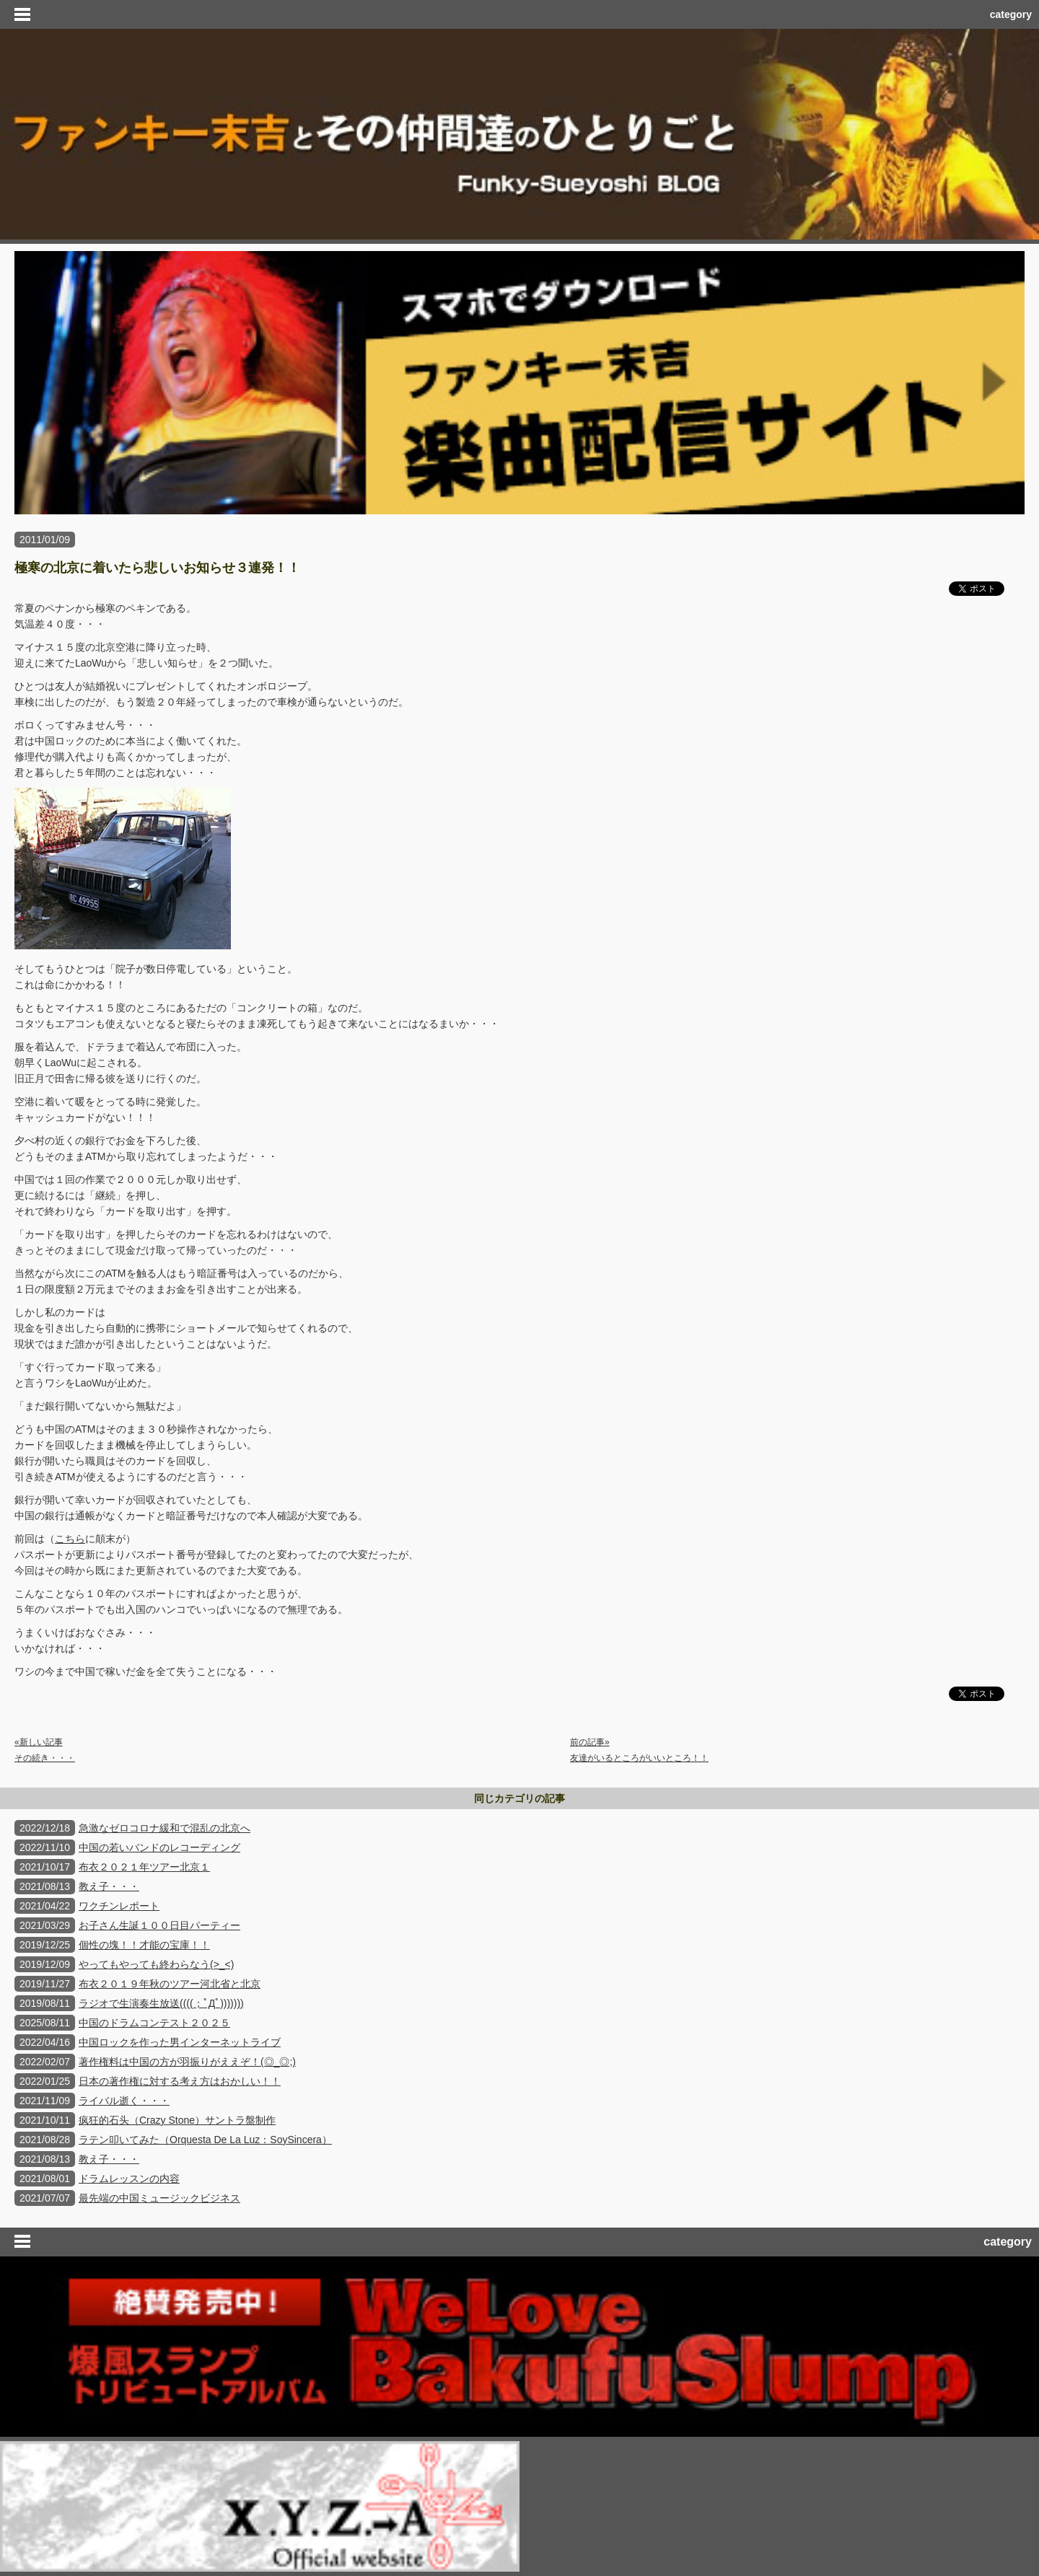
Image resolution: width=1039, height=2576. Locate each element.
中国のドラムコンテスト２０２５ (154, 2022)
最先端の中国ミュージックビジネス (159, 2198)
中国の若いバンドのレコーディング (159, 1847)
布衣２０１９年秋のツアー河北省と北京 (169, 1984)
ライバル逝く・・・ (124, 2100)
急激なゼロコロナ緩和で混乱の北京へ (164, 1828)
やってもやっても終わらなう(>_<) (156, 1964)
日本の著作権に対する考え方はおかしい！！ (180, 2081)
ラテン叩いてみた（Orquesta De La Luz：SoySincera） (205, 2139)
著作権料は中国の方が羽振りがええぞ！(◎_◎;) (187, 2061)
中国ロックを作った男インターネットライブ (180, 2042)
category (1011, 14)
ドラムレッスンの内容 (129, 2178)
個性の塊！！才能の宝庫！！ (144, 1945)
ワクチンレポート (119, 1906)
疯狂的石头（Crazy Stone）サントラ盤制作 (177, 2120)
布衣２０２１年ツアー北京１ (144, 1867)
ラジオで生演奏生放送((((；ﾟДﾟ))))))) (161, 2003)
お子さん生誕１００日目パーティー (159, 1925)
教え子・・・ (109, 1886)
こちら (70, 1538)
